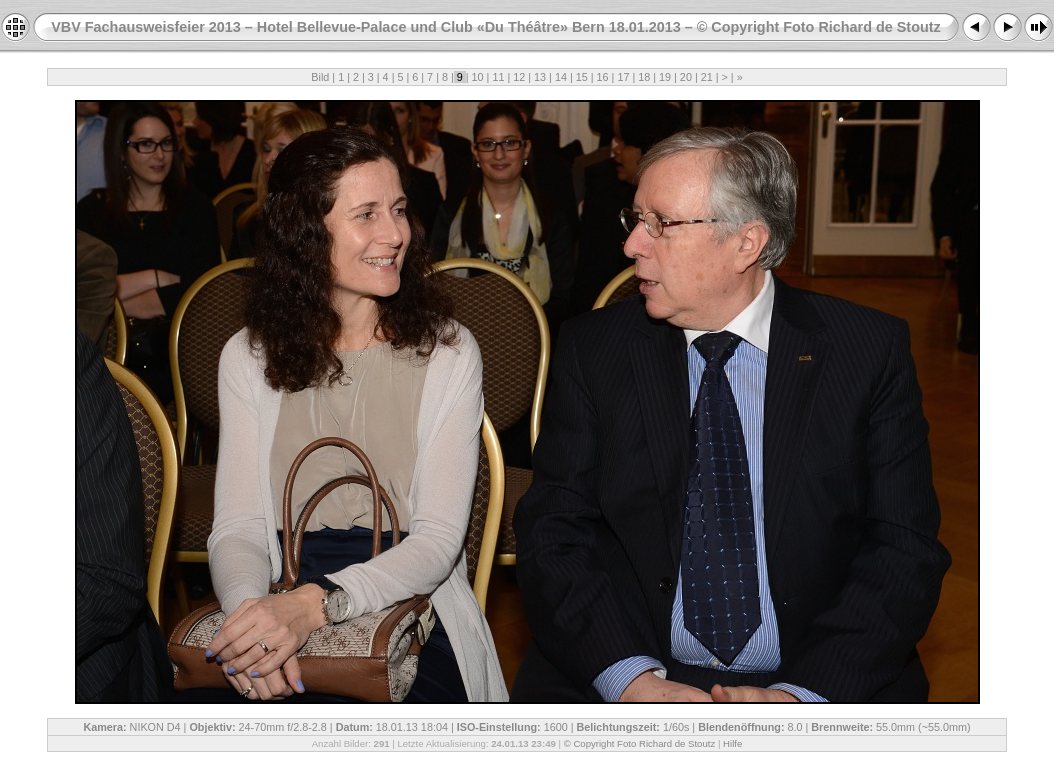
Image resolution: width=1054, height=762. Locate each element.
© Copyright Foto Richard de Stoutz (640, 743)
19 (665, 77)
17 (623, 77)
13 (540, 77)
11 (498, 77)
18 (644, 77)
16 (603, 77)
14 (561, 77)
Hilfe (732, 743)
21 (707, 77)
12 (519, 77)
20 (686, 77)
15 (582, 77)
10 (478, 77)
